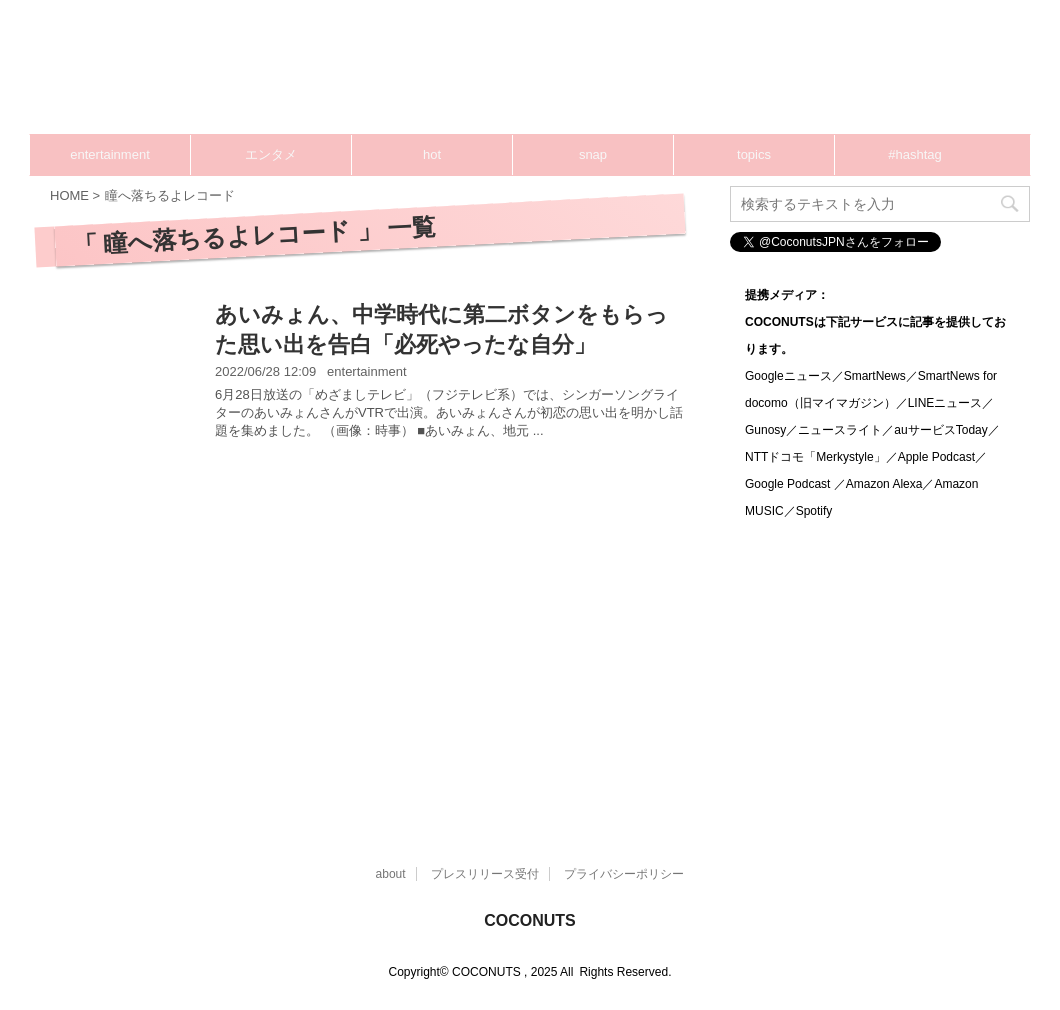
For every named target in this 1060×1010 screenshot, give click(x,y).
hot (432, 154)
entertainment (110, 154)
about (391, 874)
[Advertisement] (370, 634)
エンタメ (271, 154)
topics (754, 154)
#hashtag (915, 154)
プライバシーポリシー (624, 874)
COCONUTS (530, 920)
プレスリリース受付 (485, 874)
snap (593, 154)
